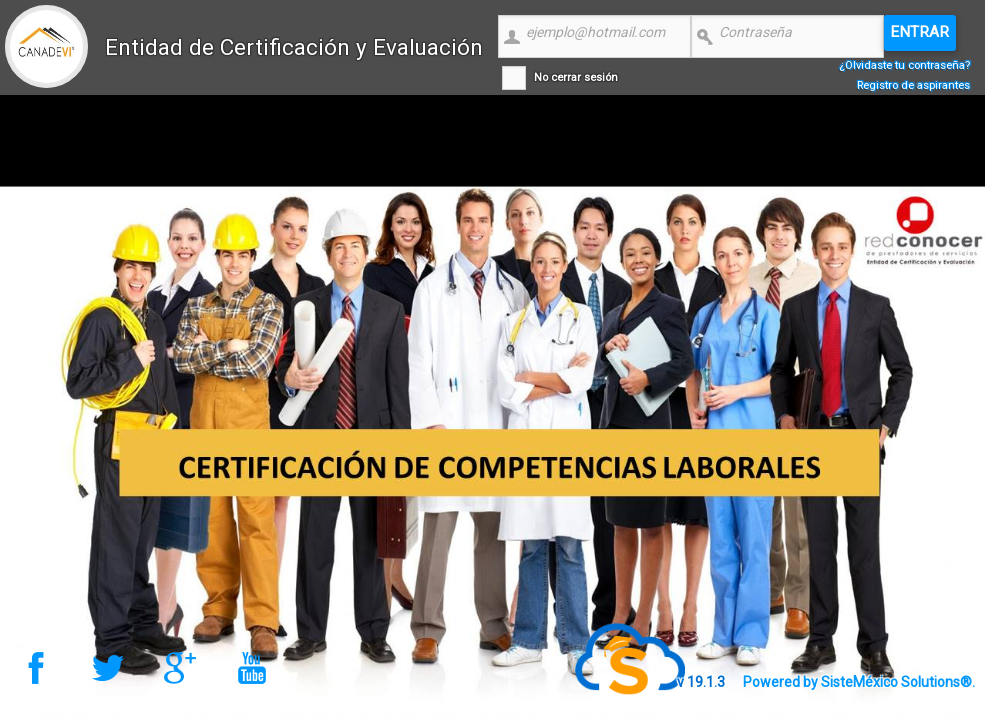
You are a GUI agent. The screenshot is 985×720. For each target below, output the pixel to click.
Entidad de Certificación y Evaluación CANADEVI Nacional (294, 62)
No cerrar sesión (576, 77)
